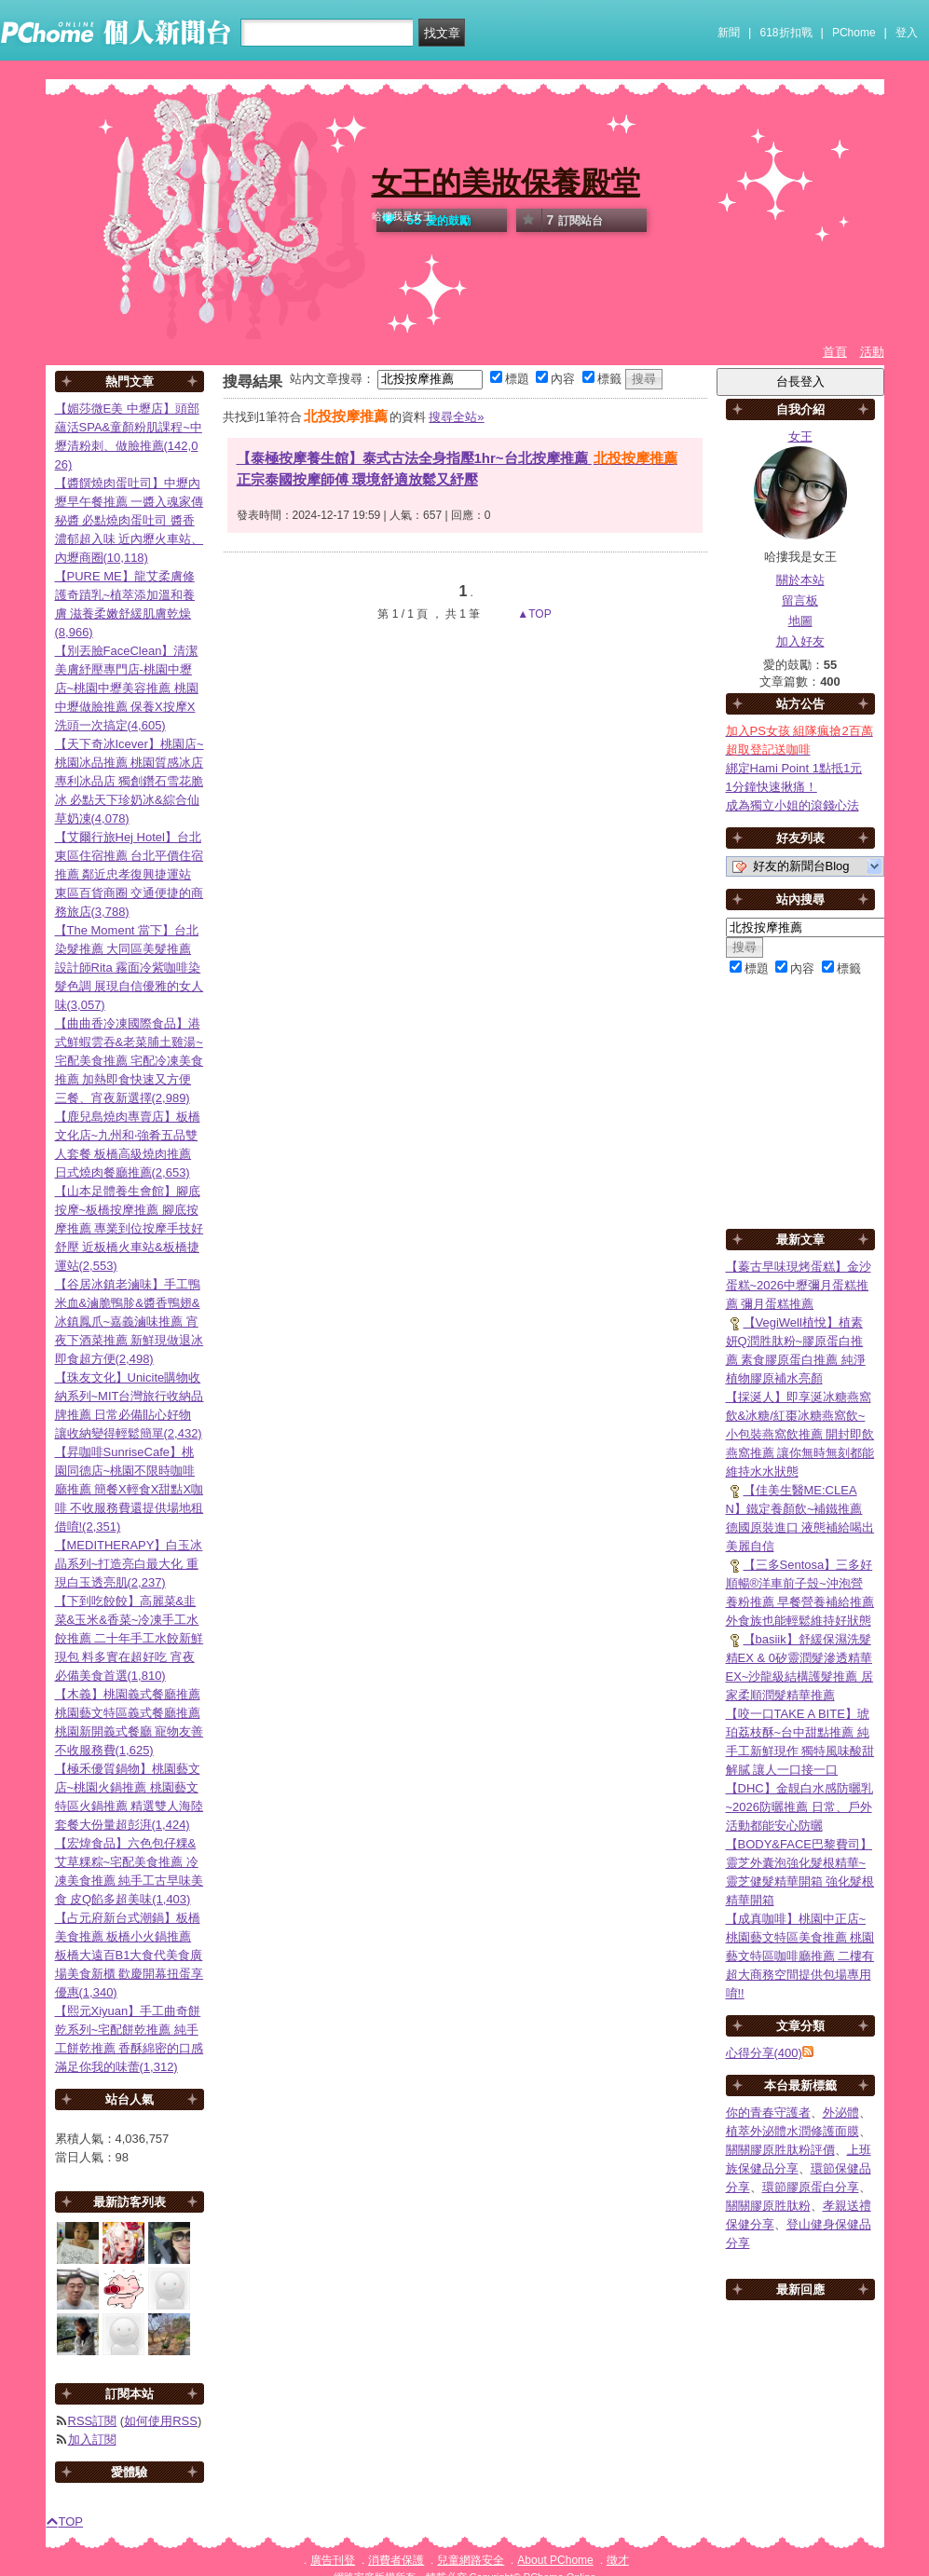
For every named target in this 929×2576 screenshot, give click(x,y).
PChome (854, 32)
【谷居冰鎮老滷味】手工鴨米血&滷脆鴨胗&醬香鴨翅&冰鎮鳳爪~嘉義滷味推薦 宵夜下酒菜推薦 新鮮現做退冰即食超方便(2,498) (129, 1321)
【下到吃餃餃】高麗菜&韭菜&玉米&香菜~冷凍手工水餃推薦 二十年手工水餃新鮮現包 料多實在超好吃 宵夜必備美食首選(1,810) (129, 1638)
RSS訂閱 (92, 2421)
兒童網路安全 (470, 2560)
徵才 (618, 2560)
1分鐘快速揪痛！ (771, 787)
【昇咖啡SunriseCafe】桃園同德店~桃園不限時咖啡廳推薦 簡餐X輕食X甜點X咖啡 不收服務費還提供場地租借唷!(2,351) (129, 1489)
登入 (906, 32)
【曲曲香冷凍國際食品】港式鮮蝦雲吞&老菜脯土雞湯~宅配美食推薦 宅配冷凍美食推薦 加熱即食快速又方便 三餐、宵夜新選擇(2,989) (129, 1060)
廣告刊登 (332, 2560)
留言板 (800, 600)
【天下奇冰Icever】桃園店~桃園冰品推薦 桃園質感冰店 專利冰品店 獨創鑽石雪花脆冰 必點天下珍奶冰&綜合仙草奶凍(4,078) (129, 781)
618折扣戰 (786, 32)
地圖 (800, 621)
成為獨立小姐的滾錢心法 (792, 805)
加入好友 (800, 641)
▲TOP (533, 613)
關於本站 (800, 580)
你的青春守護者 (768, 2112)
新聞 (728, 32)
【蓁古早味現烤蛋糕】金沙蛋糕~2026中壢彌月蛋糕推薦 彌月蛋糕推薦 (798, 1285)
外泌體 (841, 2112)
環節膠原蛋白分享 (810, 2187)
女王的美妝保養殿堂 (506, 182)
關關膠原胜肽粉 (768, 2206)
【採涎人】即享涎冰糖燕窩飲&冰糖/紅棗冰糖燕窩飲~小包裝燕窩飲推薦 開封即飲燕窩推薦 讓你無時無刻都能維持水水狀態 (800, 1434)
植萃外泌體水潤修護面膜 (792, 2131)
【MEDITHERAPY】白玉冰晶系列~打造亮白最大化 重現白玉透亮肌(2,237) (129, 1563)
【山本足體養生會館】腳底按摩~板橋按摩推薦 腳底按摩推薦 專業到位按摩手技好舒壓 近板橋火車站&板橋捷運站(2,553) (129, 1228)
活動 (872, 352)
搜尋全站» (456, 417)
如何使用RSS (161, 2421)
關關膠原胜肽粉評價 (780, 2150)
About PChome (555, 2560)
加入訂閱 (92, 2440)
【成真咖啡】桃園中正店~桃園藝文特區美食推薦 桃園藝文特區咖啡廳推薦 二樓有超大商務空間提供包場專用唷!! (800, 1956)
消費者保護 (396, 2560)
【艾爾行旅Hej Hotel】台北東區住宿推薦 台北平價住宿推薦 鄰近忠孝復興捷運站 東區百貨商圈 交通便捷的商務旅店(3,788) (129, 874)
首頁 (835, 352)
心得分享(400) (764, 2053)
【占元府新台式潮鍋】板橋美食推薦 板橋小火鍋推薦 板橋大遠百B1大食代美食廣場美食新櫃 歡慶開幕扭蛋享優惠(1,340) (129, 1955)
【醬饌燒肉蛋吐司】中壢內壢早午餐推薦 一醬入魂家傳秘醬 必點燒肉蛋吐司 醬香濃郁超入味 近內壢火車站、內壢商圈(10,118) (129, 520)
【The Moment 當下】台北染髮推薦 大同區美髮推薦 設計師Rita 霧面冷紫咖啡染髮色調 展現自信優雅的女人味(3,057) (129, 967)
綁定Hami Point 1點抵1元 (794, 768)
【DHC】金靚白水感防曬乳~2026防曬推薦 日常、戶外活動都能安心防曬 (799, 1807)
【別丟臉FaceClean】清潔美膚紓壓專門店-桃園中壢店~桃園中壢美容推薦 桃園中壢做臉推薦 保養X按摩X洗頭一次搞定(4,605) (126, 688)
